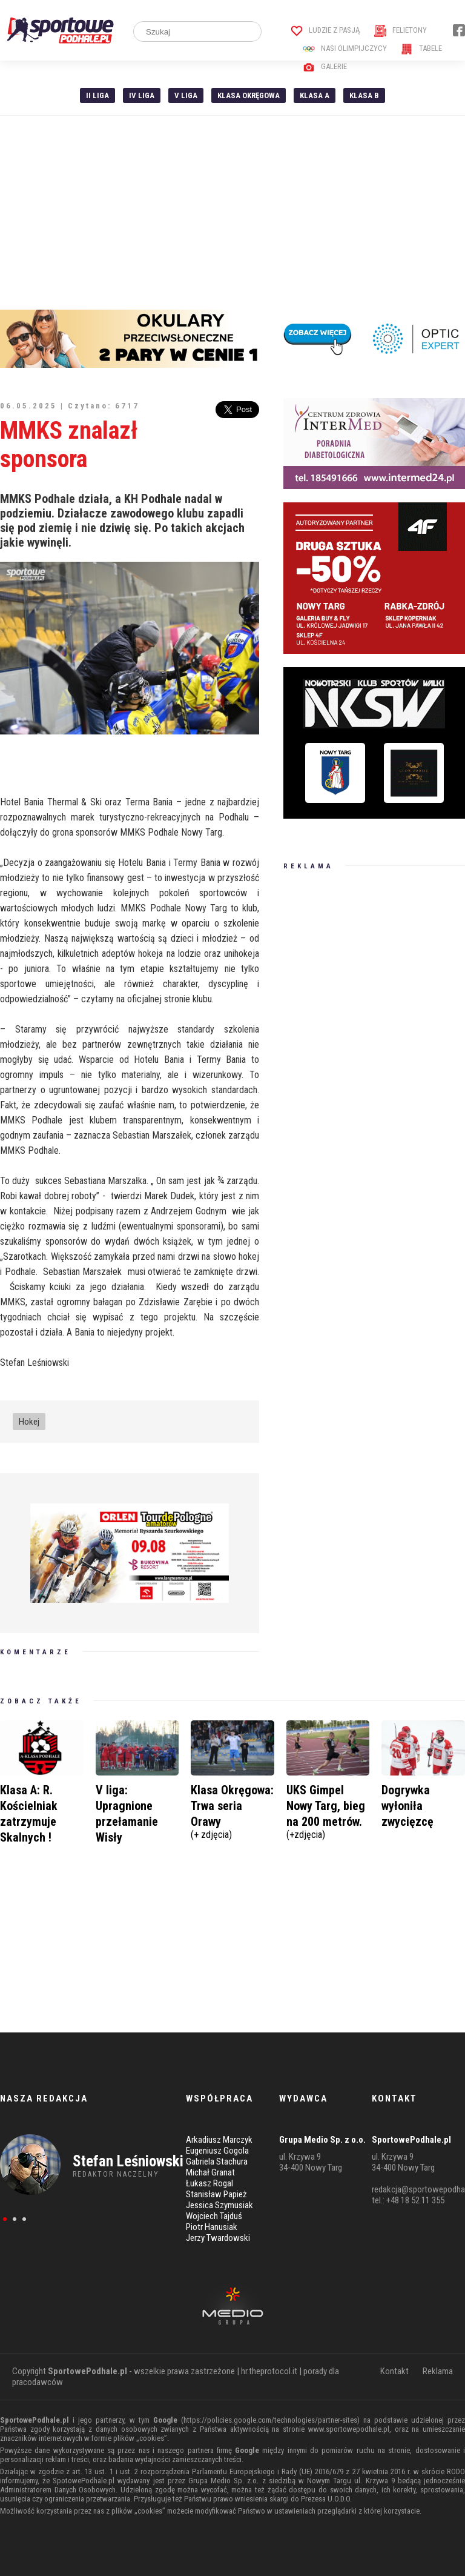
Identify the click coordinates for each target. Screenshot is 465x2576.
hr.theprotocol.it (269, 2371)
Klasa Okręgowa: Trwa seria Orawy (232, 1810)
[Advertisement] (232, 213)
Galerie (325, 66)
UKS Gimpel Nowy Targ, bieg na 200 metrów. (328, 1810)
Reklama (438, 2371)
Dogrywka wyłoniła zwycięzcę (407, 1806)
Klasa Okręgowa (248, 95)
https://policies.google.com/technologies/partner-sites (270, 2420)
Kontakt (394, 2371)
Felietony (400, 30)
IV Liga (141, 95)
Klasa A (314, 95)
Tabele (421, 48)
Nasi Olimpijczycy (345, 48)
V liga (185, 95)
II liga (97, 95)
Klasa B (364, 95)
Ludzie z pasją (325, 30)
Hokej (29, 1421)
